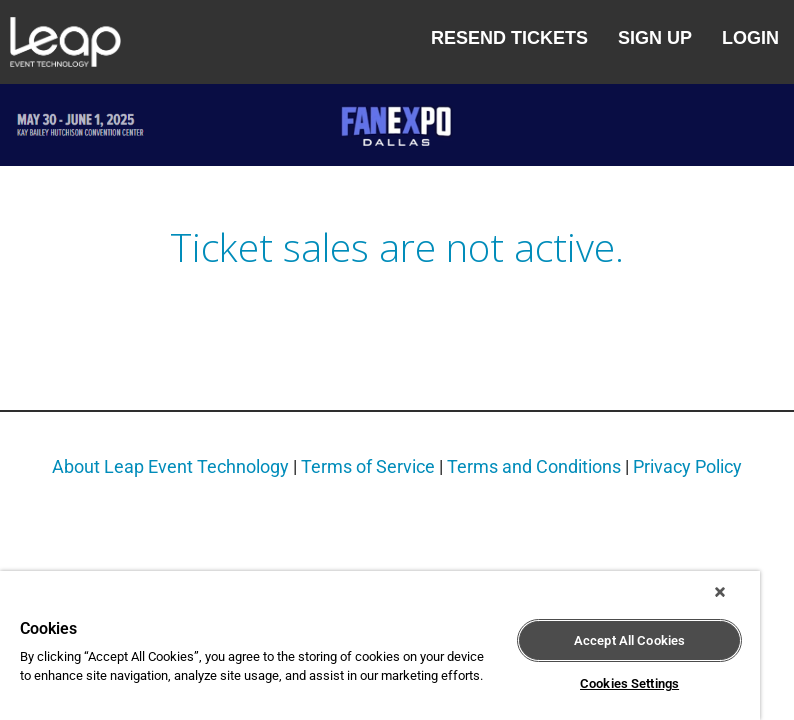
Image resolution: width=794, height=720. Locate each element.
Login (750, 38)
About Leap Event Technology (170, 466)
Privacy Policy (687, 466)
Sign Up (655, 38)
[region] (380, 645)
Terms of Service (368, 466)
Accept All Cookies (629, 640)
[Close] (720, 592)
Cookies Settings (629, 683)
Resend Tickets (509, 38)
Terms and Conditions (534, 466)
